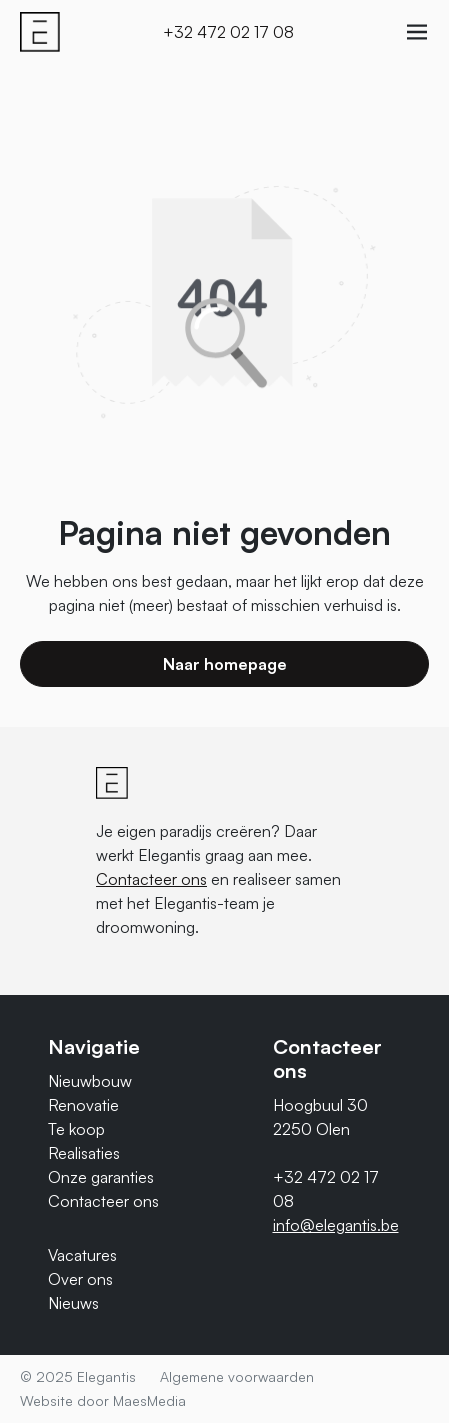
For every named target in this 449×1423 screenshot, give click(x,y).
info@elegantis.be (336, 1225)
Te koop (76, 1129)
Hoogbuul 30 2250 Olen (320, 1117)
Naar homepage (225, 664)
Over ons (80, 1279)
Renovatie (83, 1105)
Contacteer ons (151, 879)
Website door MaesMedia (103, 1400)
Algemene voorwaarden (237, 1376)
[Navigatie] (417, 32)
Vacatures (82, 1255)
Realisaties (84, 1153)
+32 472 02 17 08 (228, 32)
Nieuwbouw (90, 1081)
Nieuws (73, 1303)
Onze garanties (101, 1177)
